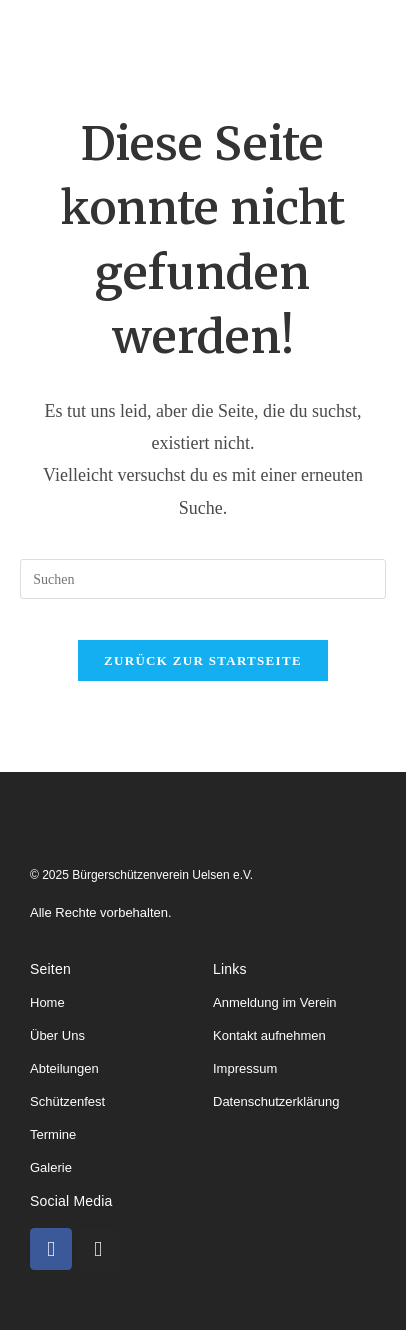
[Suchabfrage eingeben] (202, 579)
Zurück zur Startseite (203, 660)
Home (47, 1002)
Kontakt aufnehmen (269, 1035)
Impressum (245, 1068)
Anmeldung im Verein (275, 1002)
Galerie (51, 1167)
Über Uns (57, 1035)
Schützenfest (67, 1101)
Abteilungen (64, 1068)
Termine (53, 1134)
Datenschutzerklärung (276, 1101)
